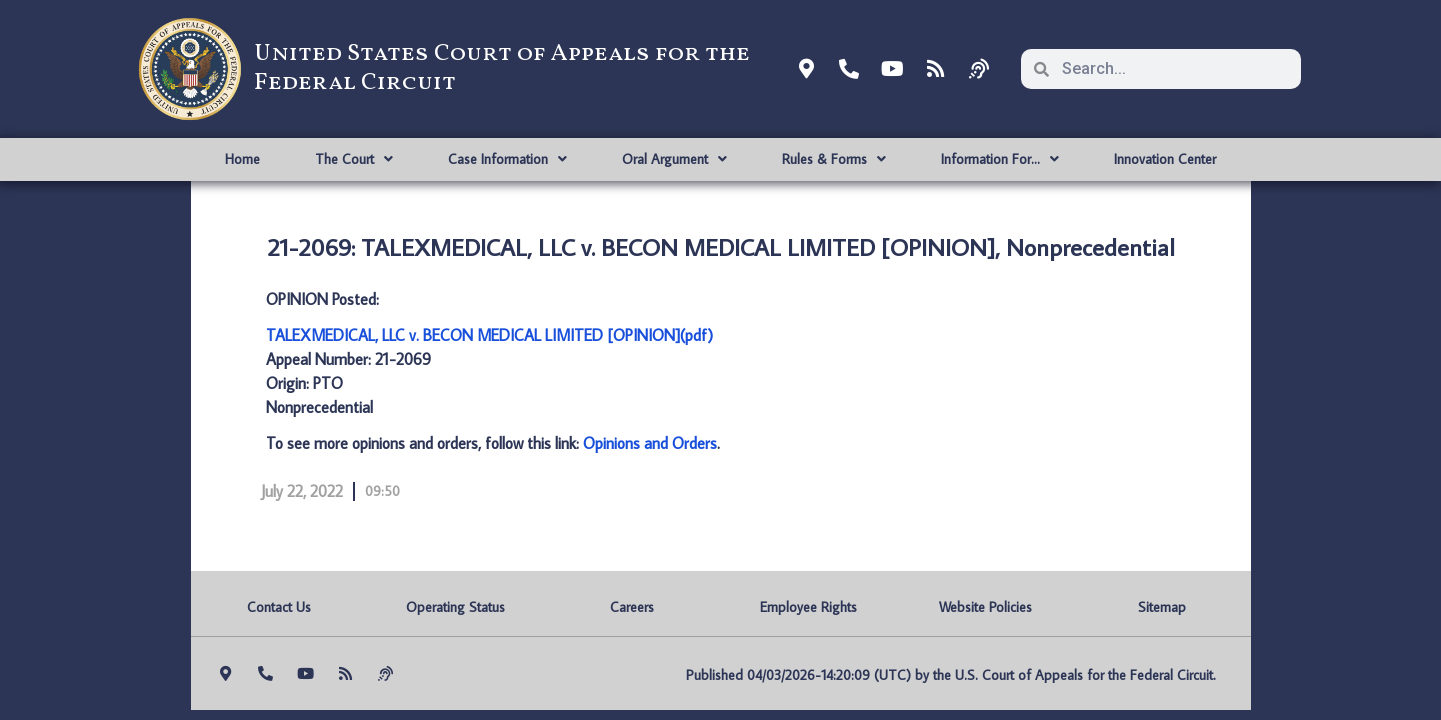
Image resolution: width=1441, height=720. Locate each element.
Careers (632, 607)
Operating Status (455, 607)
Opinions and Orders (650, 443)
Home (242, 159)
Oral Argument (674, 159)
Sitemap (1162, 607)
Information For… (1000, 159)
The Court (354, 159)
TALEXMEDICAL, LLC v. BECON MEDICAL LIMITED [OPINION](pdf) (489, 335)
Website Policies (985, 607)
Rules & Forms (834, 159)
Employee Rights (808, 607)
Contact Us (279, 607)
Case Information (507, 159)
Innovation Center (1165, 159)
